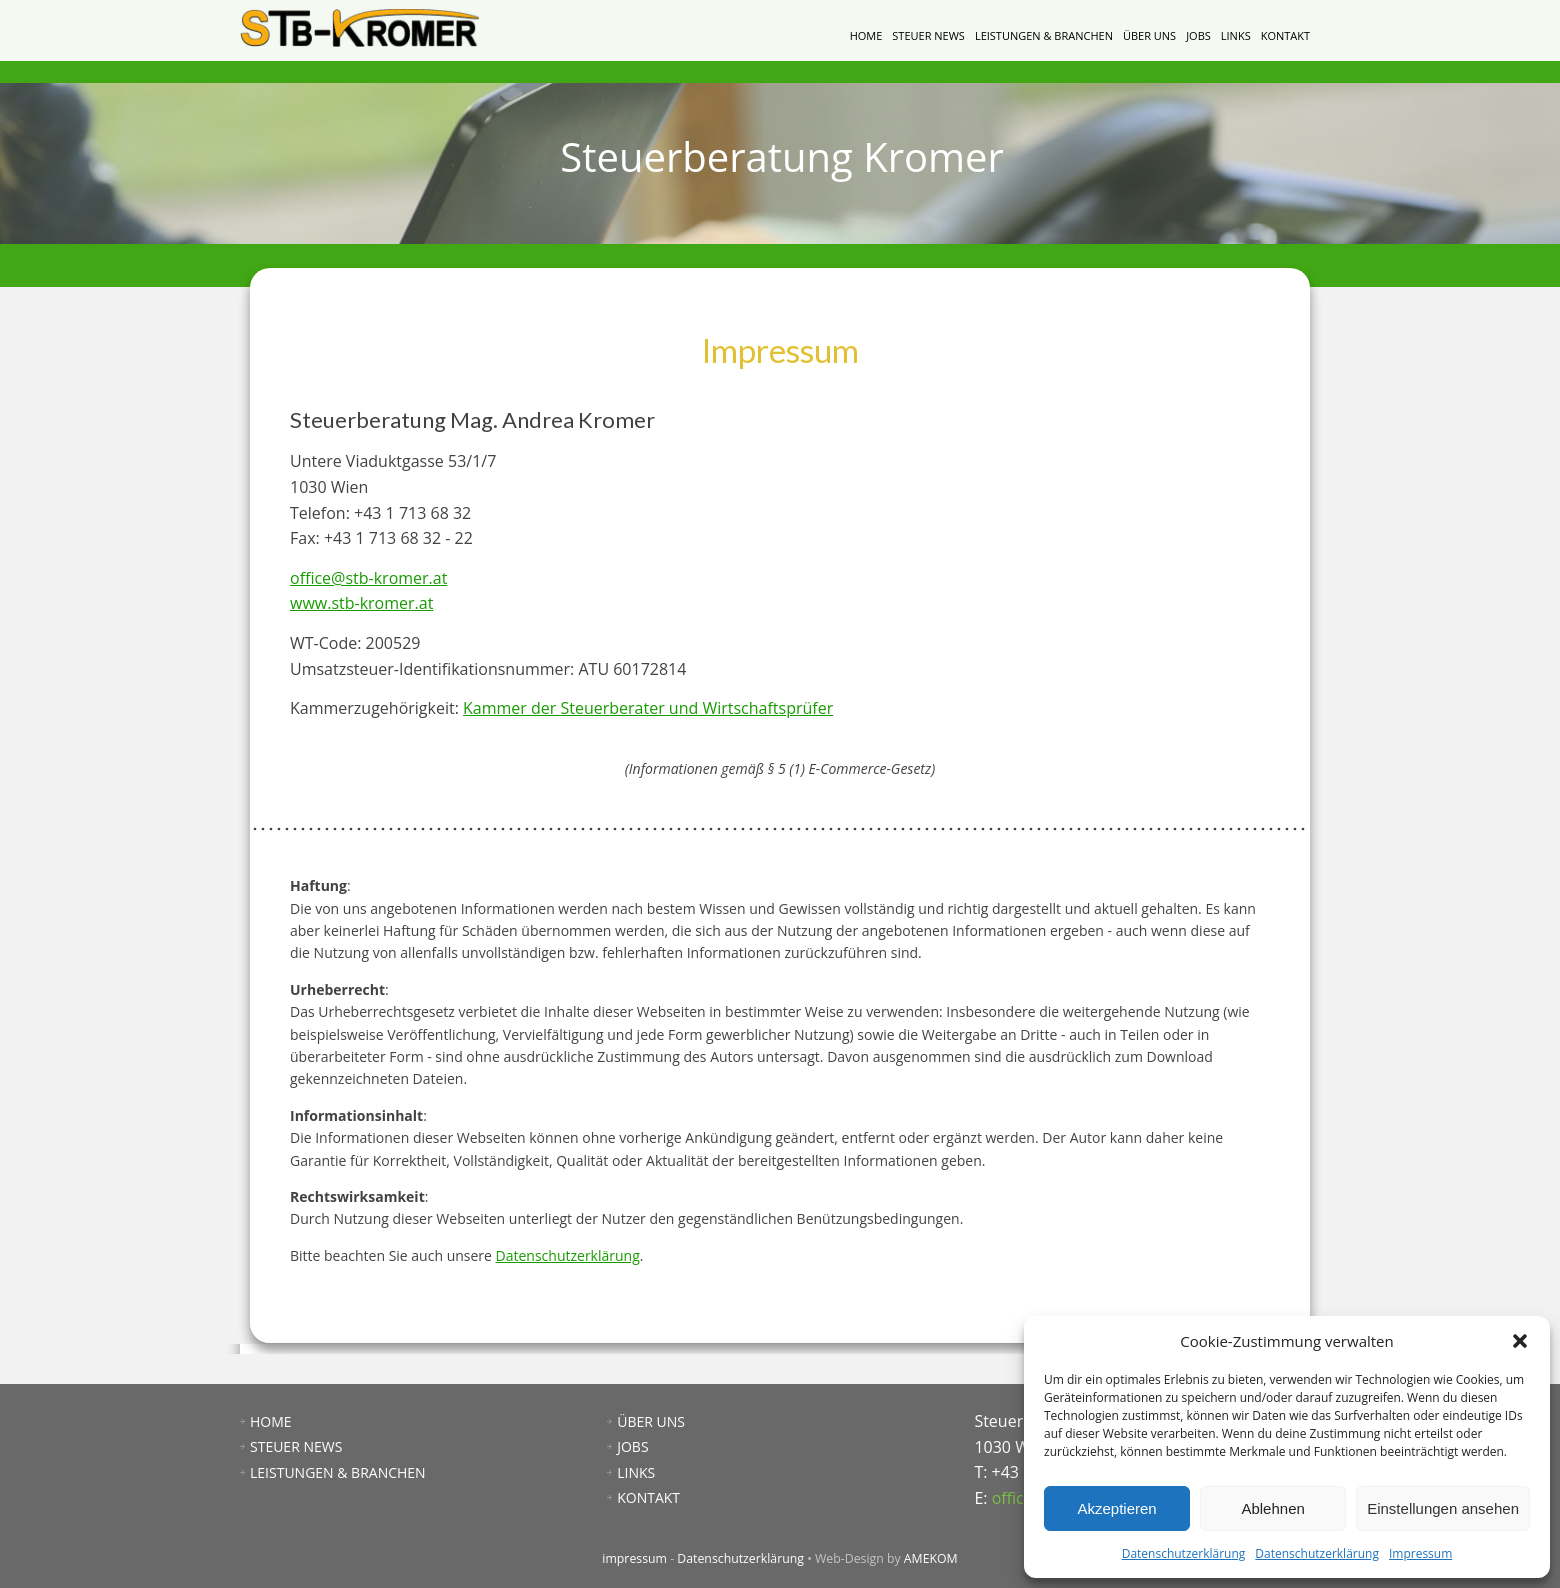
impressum (634, 1558)
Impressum (1420, 1553)
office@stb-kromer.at (368, 578)
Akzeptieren (1116, 1508)
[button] (1520, 1341)
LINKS (1236, 35)
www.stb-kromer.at (361, 603)
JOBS (1198, 35)
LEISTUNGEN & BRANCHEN (1044, 35)
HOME (866, 35)
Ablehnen (1272, 1508)
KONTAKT (1285, 35)
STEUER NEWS (928, 35)
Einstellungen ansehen (1443, 1508)
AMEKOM (931, 1558)
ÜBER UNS (1149, 35)
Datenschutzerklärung (1184, 1553)
